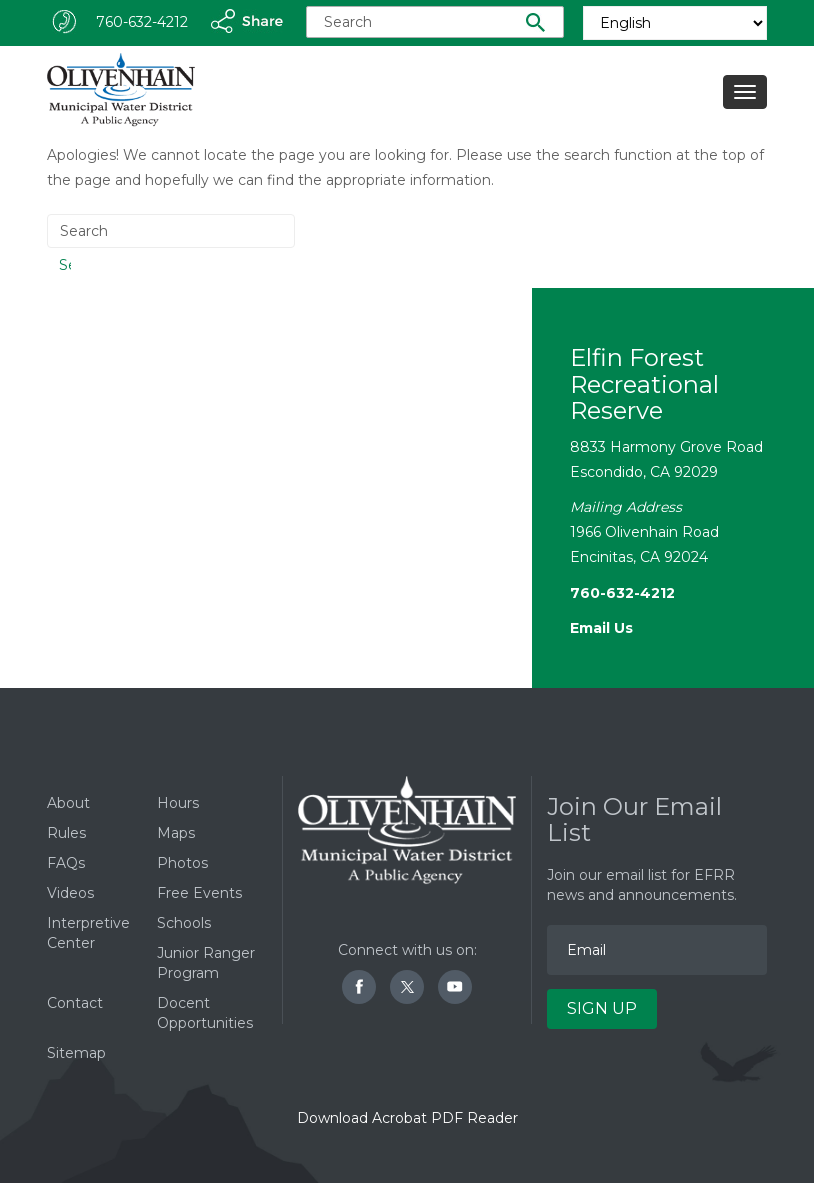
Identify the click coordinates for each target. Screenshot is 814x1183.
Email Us (601, 628)
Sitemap (76, 1053)
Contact (75, 1003)
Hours (178, 803)
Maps (176, 833)
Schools (184, 923)
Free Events (199, 893)
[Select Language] (675, 23)
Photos (182, 863)
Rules (66, 833)
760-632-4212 (142, 22)
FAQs (66, 863)
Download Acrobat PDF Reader (407, 1118)
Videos (70, 893)
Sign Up (602, 1008)
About (68, 803)
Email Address (546, 904)
